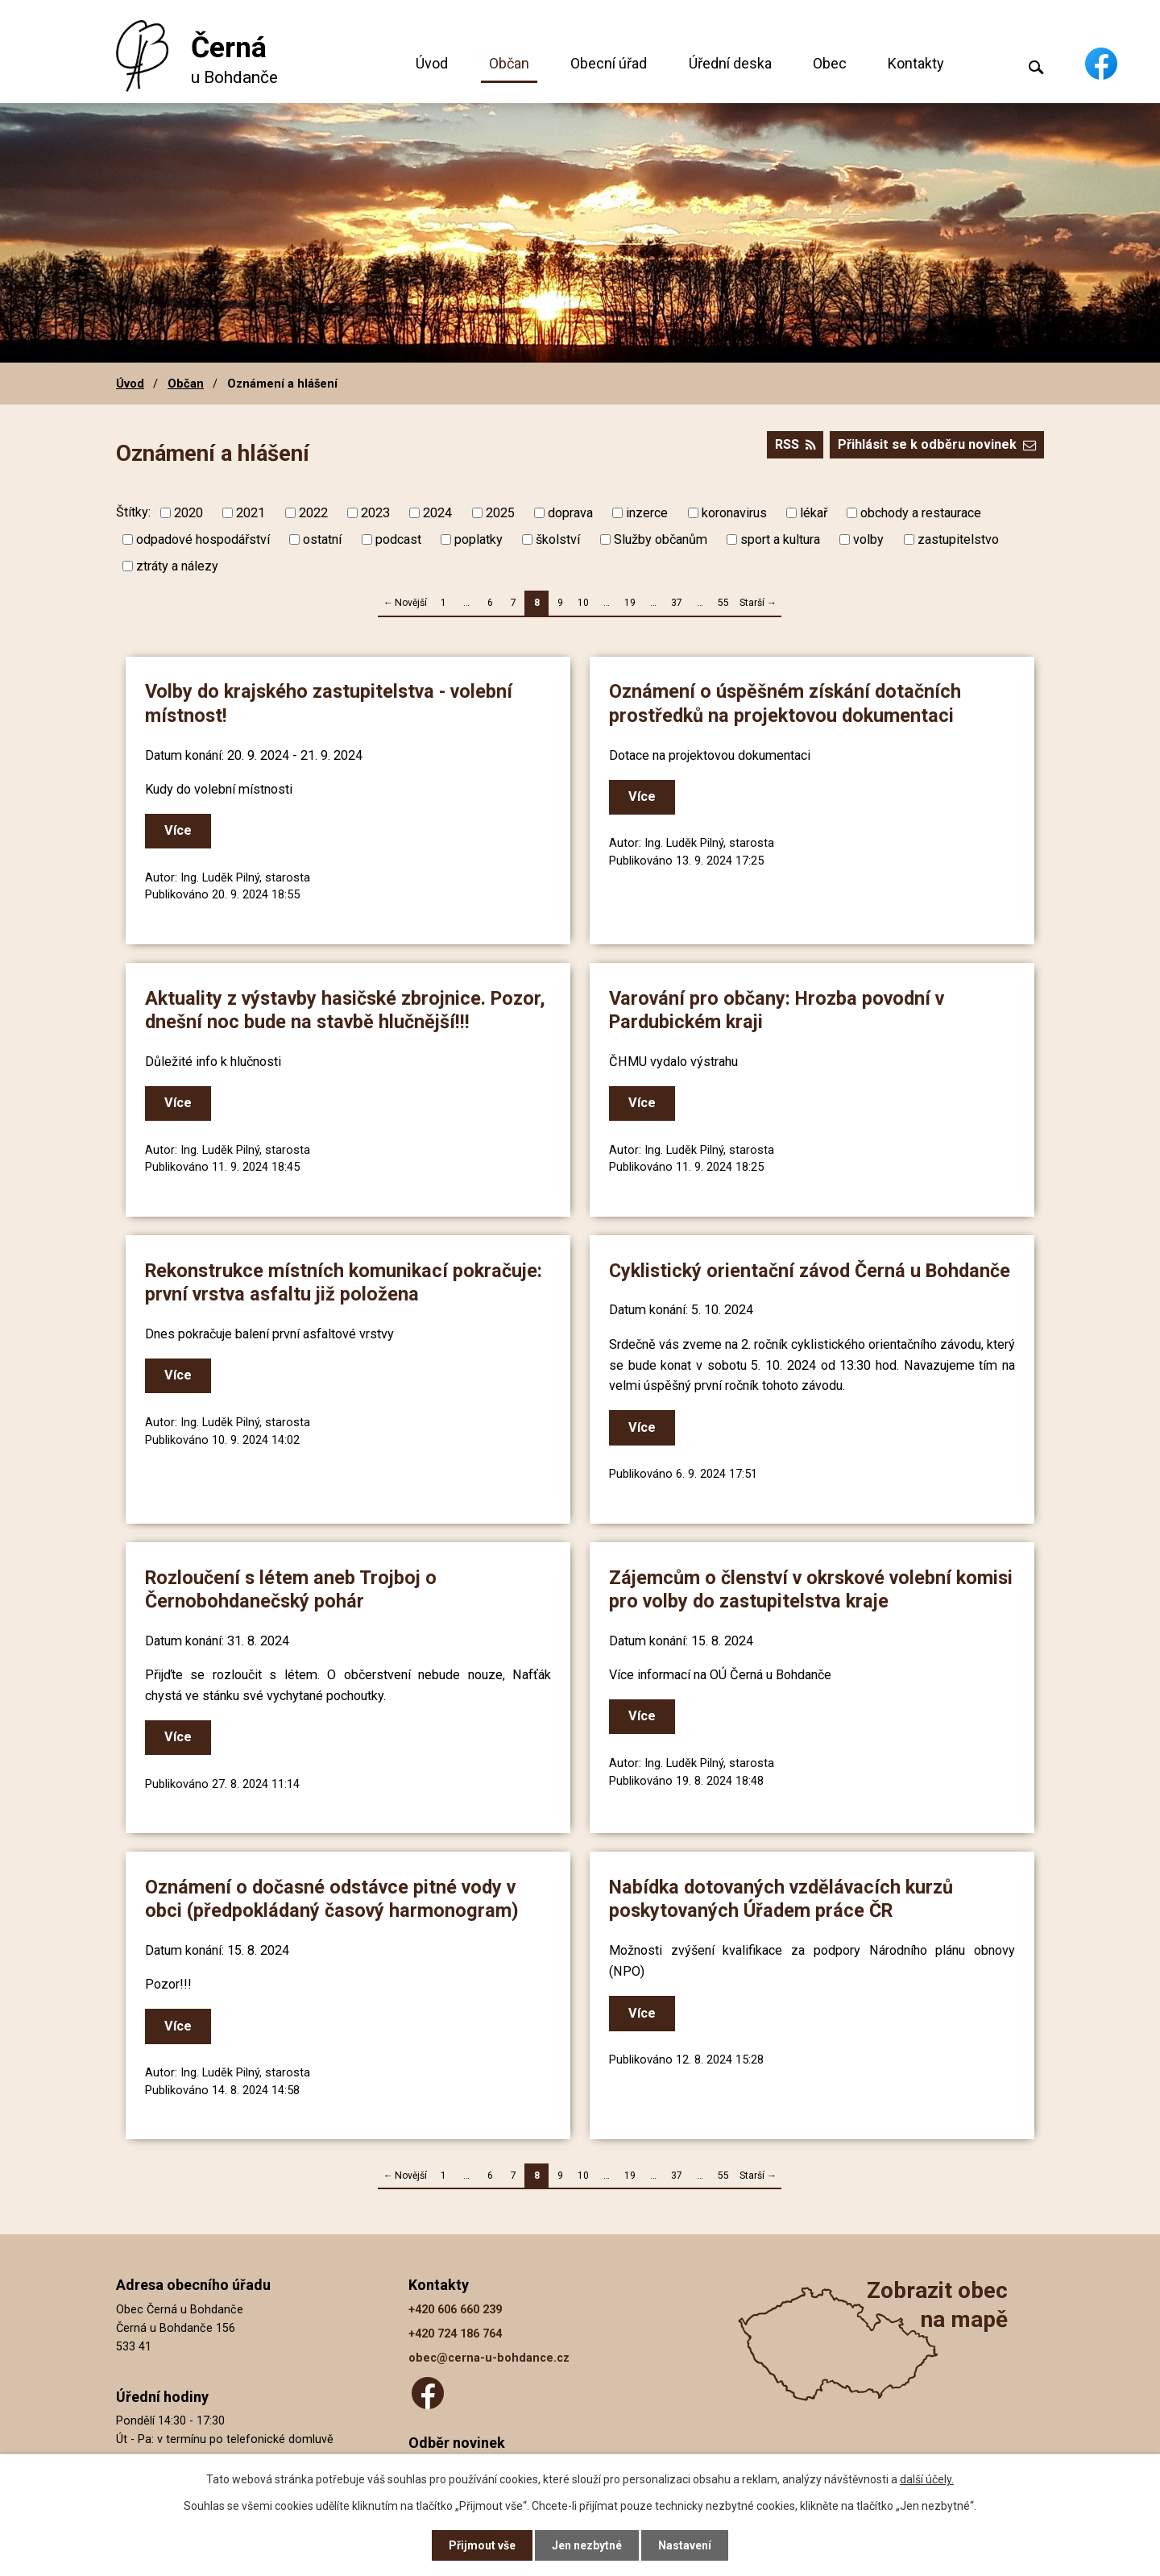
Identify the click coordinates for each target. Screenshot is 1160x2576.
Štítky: (133, 512)
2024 (437, 513)
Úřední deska (730, 63)
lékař (813, 513)
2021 (250, 513)
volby (868, 539)
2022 (313, 513)
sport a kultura (780, 539)
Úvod (432, 63)
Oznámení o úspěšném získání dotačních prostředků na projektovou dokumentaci (785, 703)
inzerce (647, 513)
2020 (188, 513)
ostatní (322, 539)
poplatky (478, 539)
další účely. (927, 2479)
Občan (509, 63)
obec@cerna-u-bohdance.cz (489, 2358)
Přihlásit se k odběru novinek (937, 444)
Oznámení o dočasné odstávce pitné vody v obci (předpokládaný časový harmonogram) (332, 1899)
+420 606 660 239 (455, 2310)
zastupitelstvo (958, 539)
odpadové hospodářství (203, 539)
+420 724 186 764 (455, 2334)
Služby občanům (660, 539)
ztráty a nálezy (177, 566)
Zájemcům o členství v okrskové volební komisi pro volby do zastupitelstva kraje (811, 1589)
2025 (500, 513)
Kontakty (916, 63)
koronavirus (734, 513)
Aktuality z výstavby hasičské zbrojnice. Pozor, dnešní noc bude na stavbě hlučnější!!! (345, 1010)
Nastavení (684, 2545)
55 (723, 602)
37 (676, 602)
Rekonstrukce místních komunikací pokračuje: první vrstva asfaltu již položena (343, 1282)
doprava (570, 513)
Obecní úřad (608, 63)
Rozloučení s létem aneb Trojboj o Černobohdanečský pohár (291, 1589)
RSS (795, 444)
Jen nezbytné (587, 2545)
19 (630, 602)
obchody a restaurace (920, 513)
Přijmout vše (482, 2545)
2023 (375, 513)
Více (178, 830)
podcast (398, 539)
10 (583, 602)
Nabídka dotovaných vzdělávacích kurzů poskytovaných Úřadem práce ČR (781, 1899)
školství (558, 539)
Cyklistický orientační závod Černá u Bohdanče (809, 1270)
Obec (830, 63)
